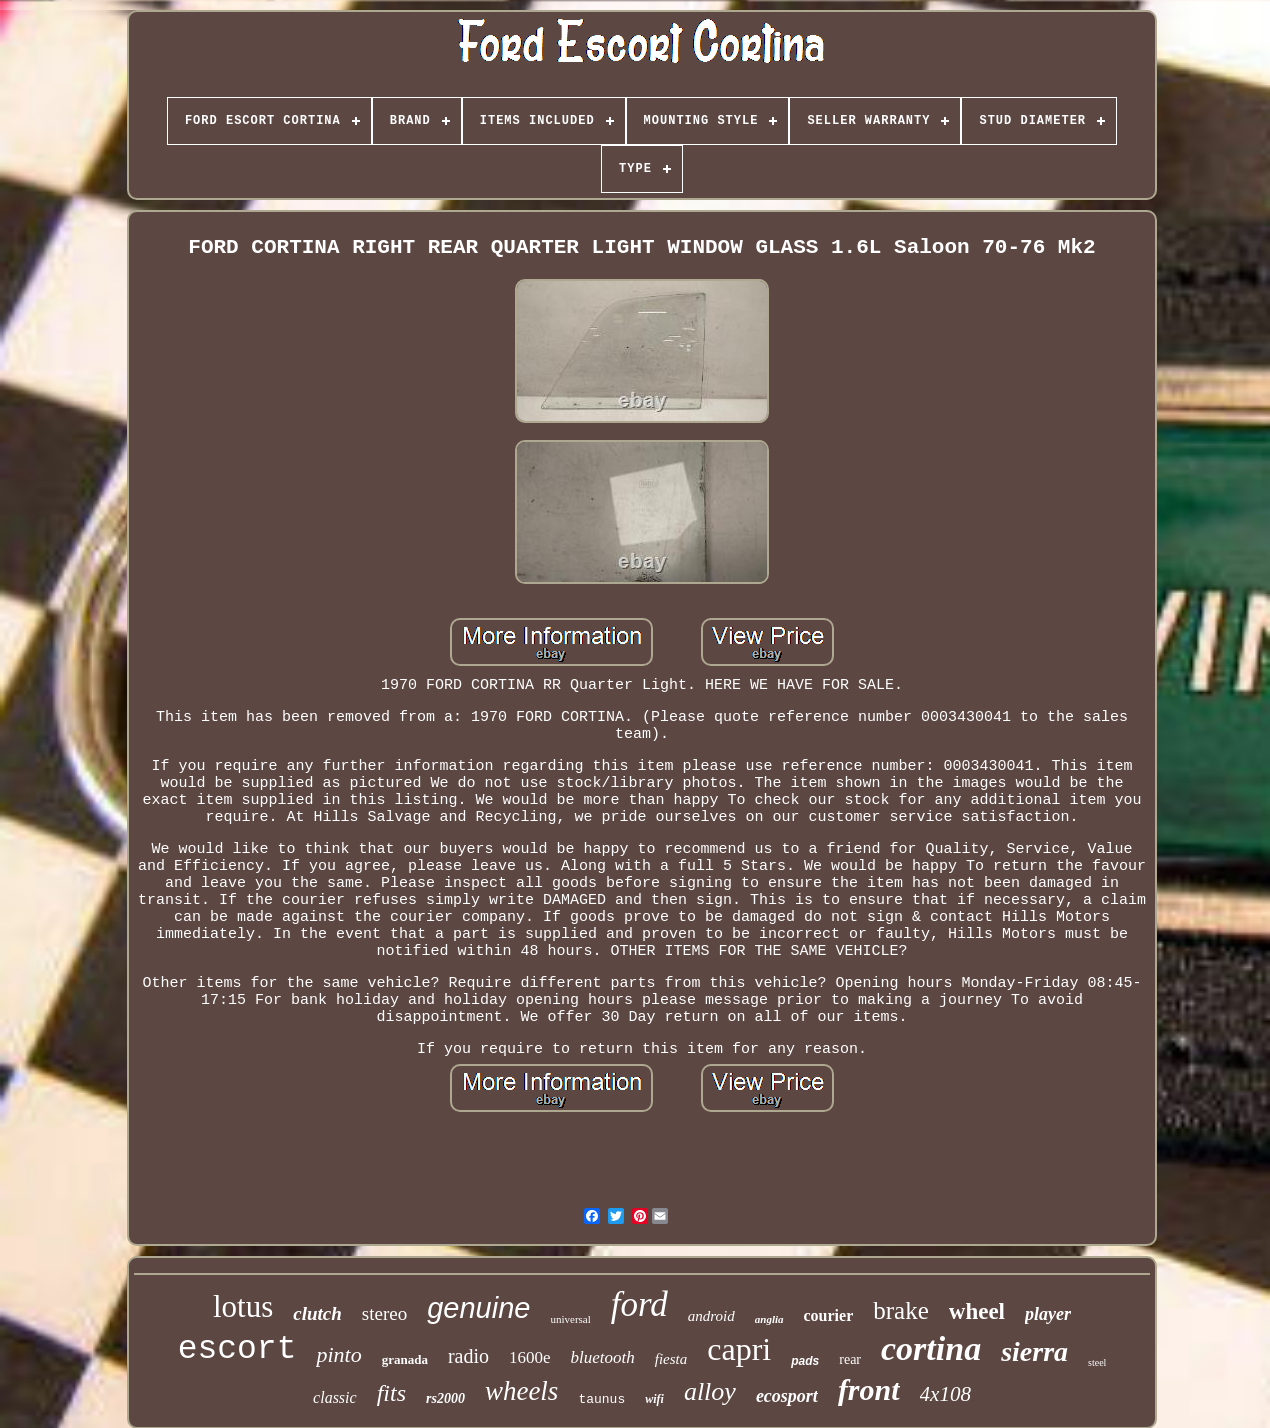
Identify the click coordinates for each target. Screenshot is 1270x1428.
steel (1097, 1362)
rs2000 (445, 1398)
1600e (530, 1357)
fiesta (671, 1359)
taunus (601, 1399)
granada (405, 1359)
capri (739, 1349)
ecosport (787, 1396)
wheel (977, 1311)
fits (391, 1393)
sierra (1034, 1351)
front (869, 1389)
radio (468, 1356)
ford (639, 1304)
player (1048, 1314)
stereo (384, 1313)
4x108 (945, 1394)
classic (335, 1397)
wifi (654, 1399)
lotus (243, 1306)
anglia (769, 1319)
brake (901, 1310)
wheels (522, 1391)
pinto (338, 1354)
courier (829, 1315)
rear (850, 1359)
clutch (317, 1313)
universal (570, 1319)
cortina (931, 1348)
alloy (710, 1391)
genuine (478, 1308)
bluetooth (603, 1357)
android (711, 1316)
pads (805, 1361)
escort (237, 1349)
